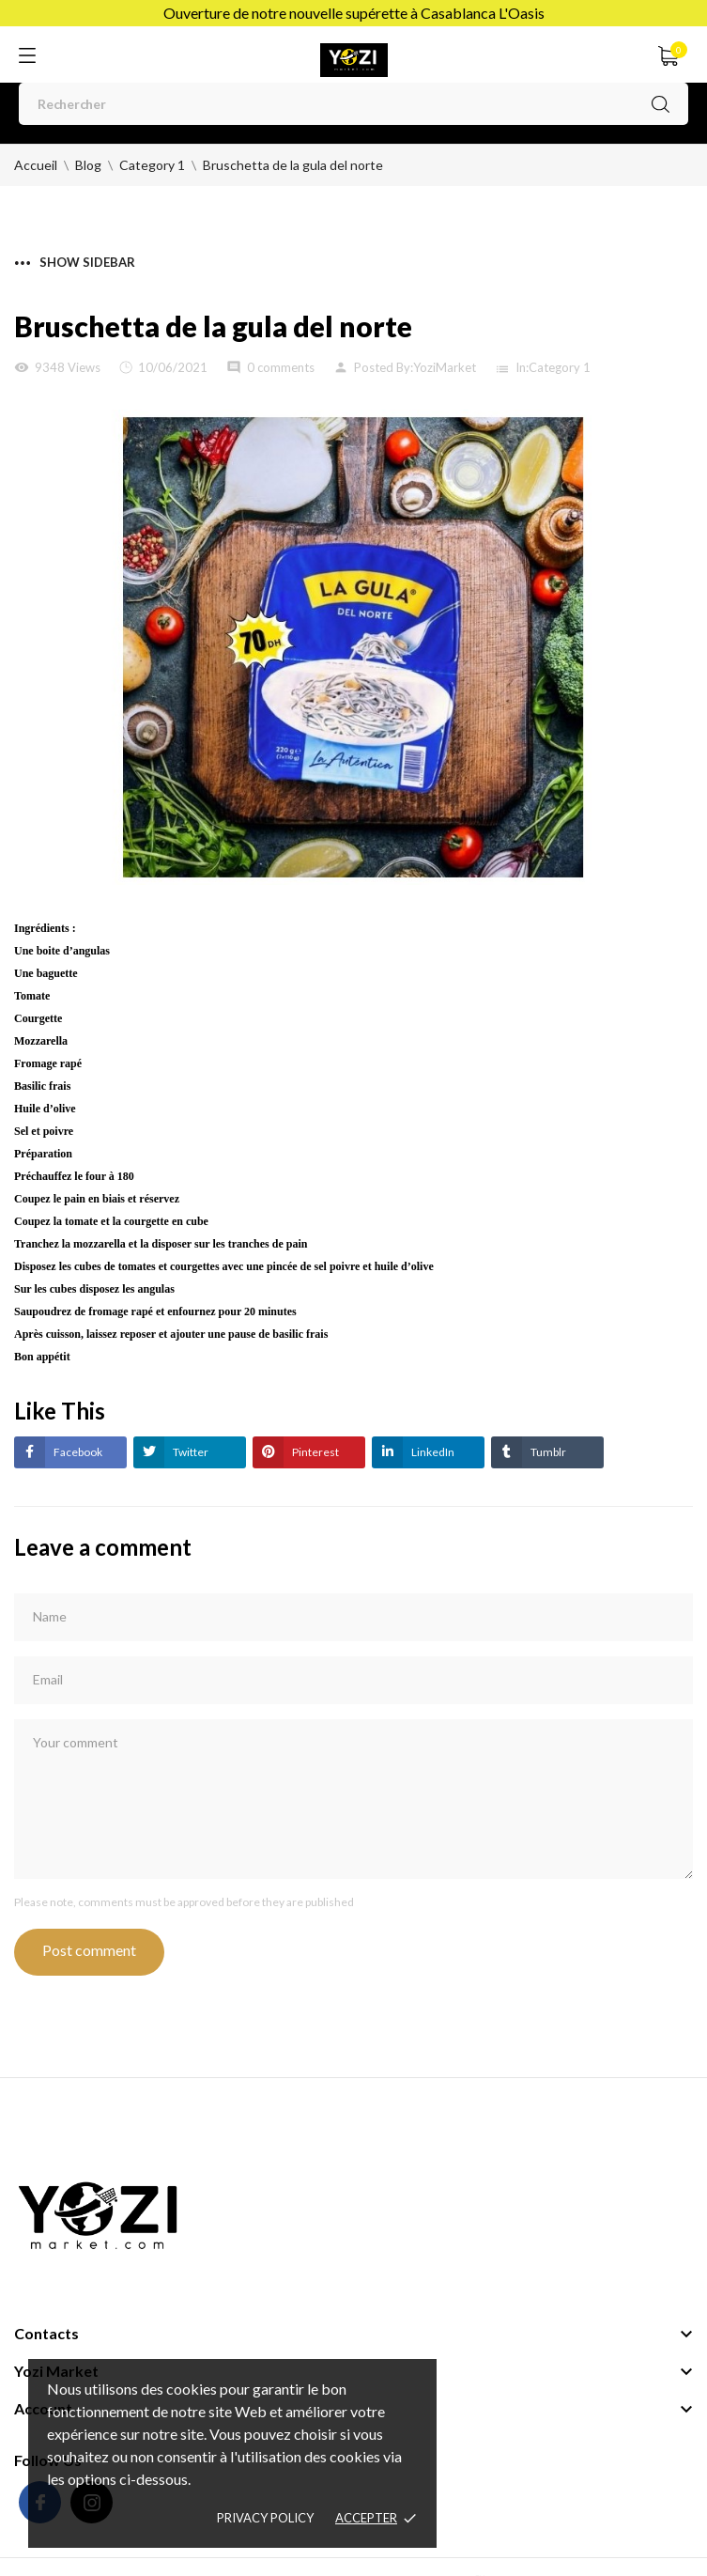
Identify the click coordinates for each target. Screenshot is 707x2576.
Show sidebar (75, 262)
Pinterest (314, 1452)
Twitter (189, 1452)
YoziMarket (444, 367)
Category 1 (560, 367)
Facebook (77, 1452)
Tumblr (547, 1452)
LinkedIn (431, 1452)
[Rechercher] (353, 104)
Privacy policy (265, 2517)
